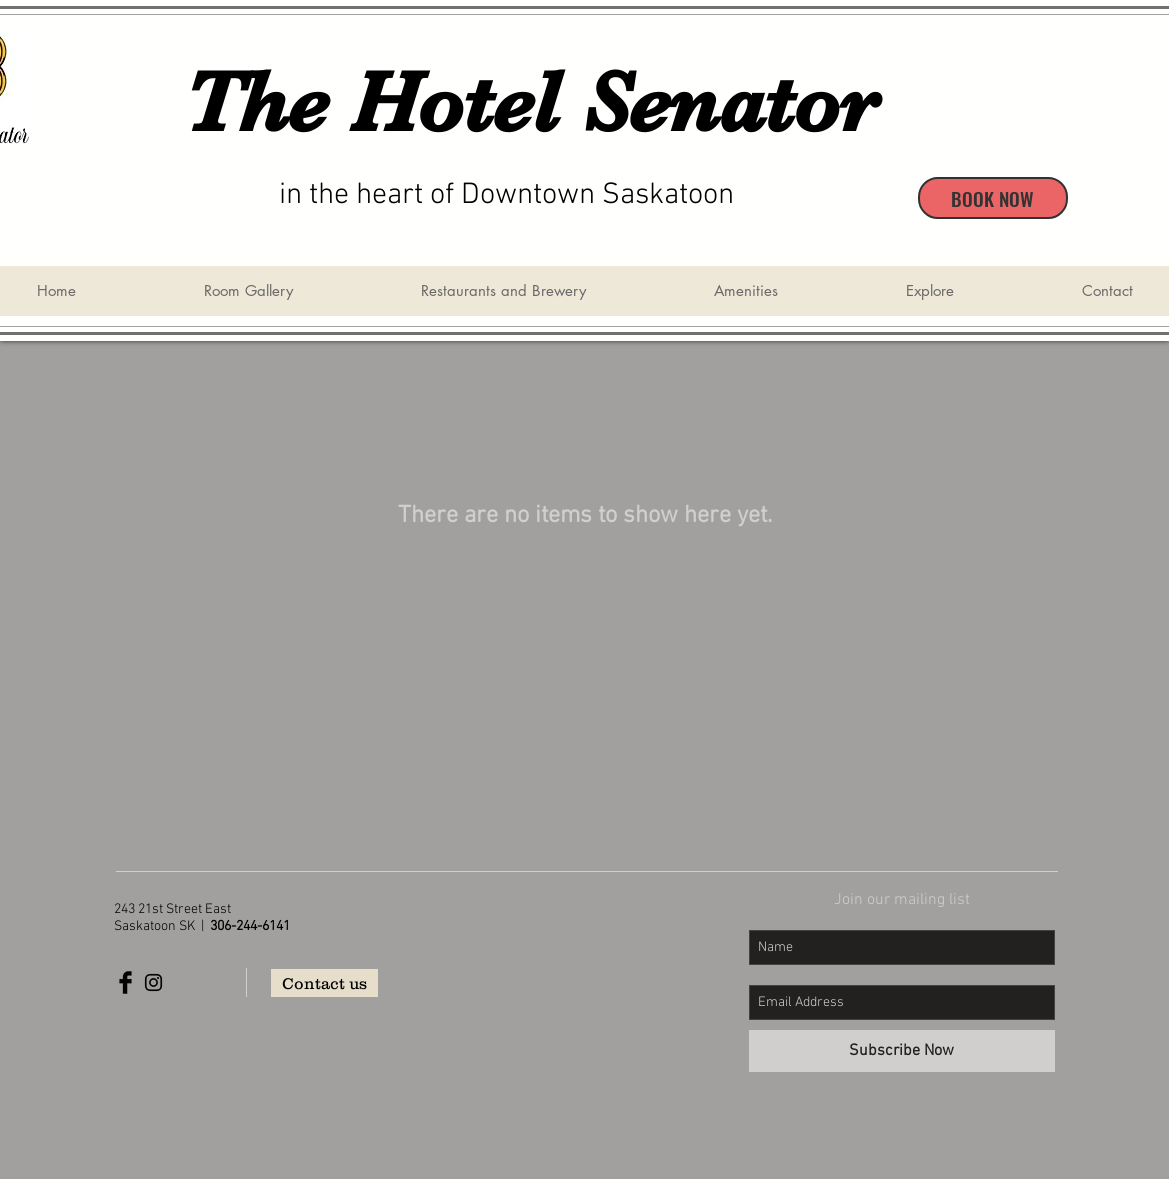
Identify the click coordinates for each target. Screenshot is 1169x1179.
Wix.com (423, 1080)
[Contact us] (324, 983)
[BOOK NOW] (993, 198)
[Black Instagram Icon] (153, 982)
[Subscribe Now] (902, 1051)
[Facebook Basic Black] (125, 982)
